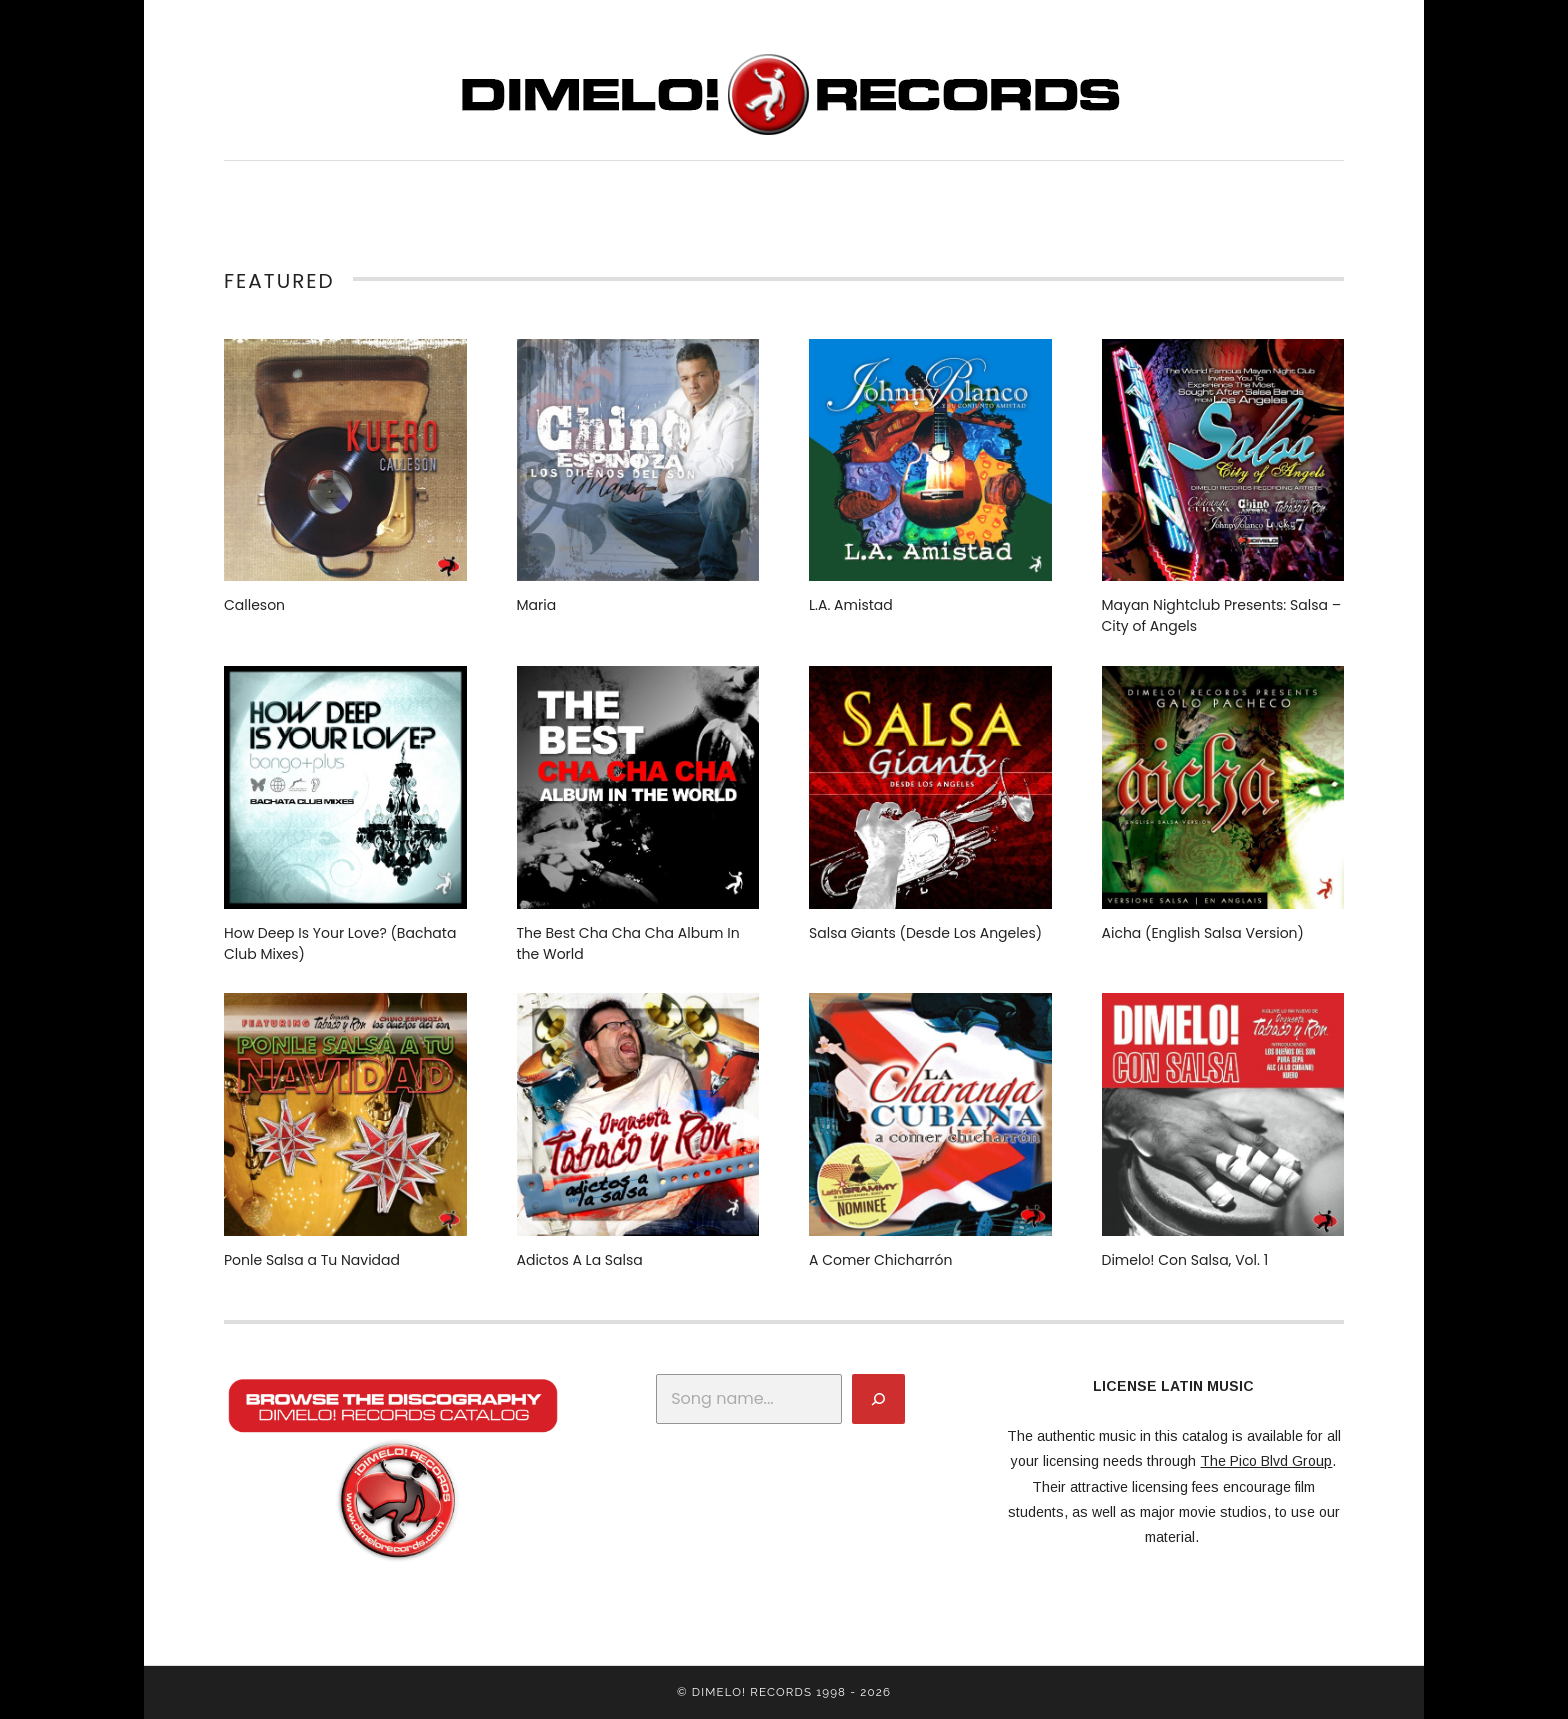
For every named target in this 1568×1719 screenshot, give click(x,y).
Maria (537, 605)
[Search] (878, 1399)
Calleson (254, 605)
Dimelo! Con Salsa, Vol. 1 (1185, 1260)
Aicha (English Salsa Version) (1203, 933)
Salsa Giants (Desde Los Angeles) (925, 933)
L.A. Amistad (851, 605)
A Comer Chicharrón (881, 1260)
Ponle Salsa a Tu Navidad (312, 1260)
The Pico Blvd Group (1266, 1461)
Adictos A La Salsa (580, 1260)
